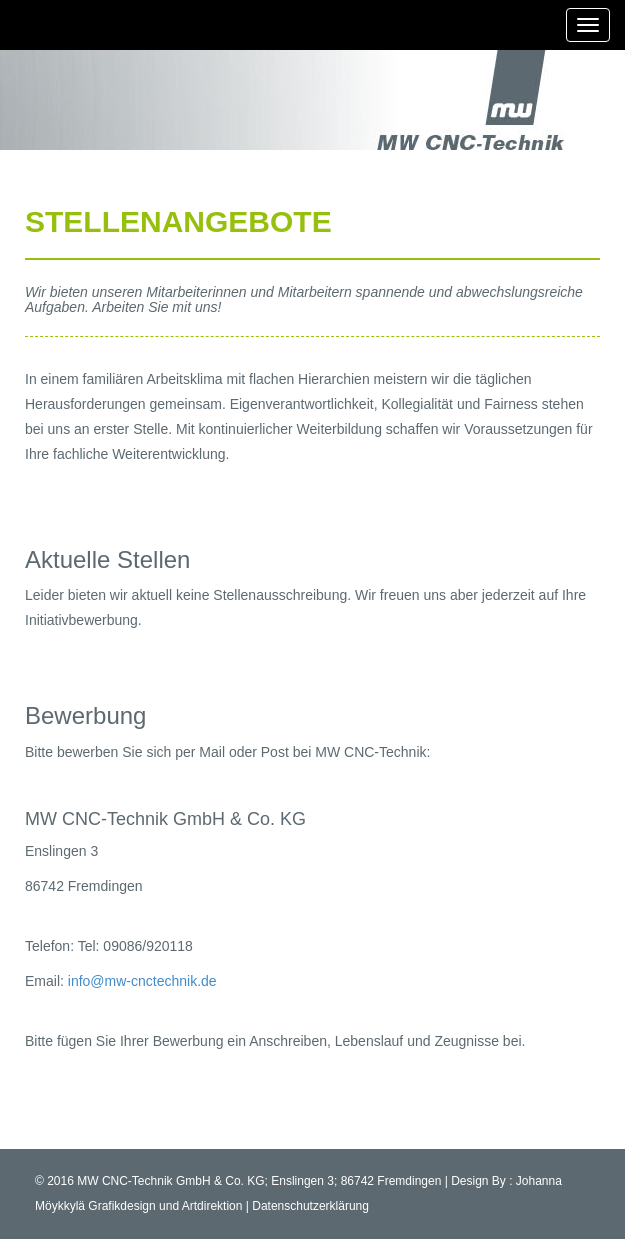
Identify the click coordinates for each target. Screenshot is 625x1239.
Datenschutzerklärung (310, 1206)
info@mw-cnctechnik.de (142, 981)
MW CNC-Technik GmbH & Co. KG (170, 1181)
